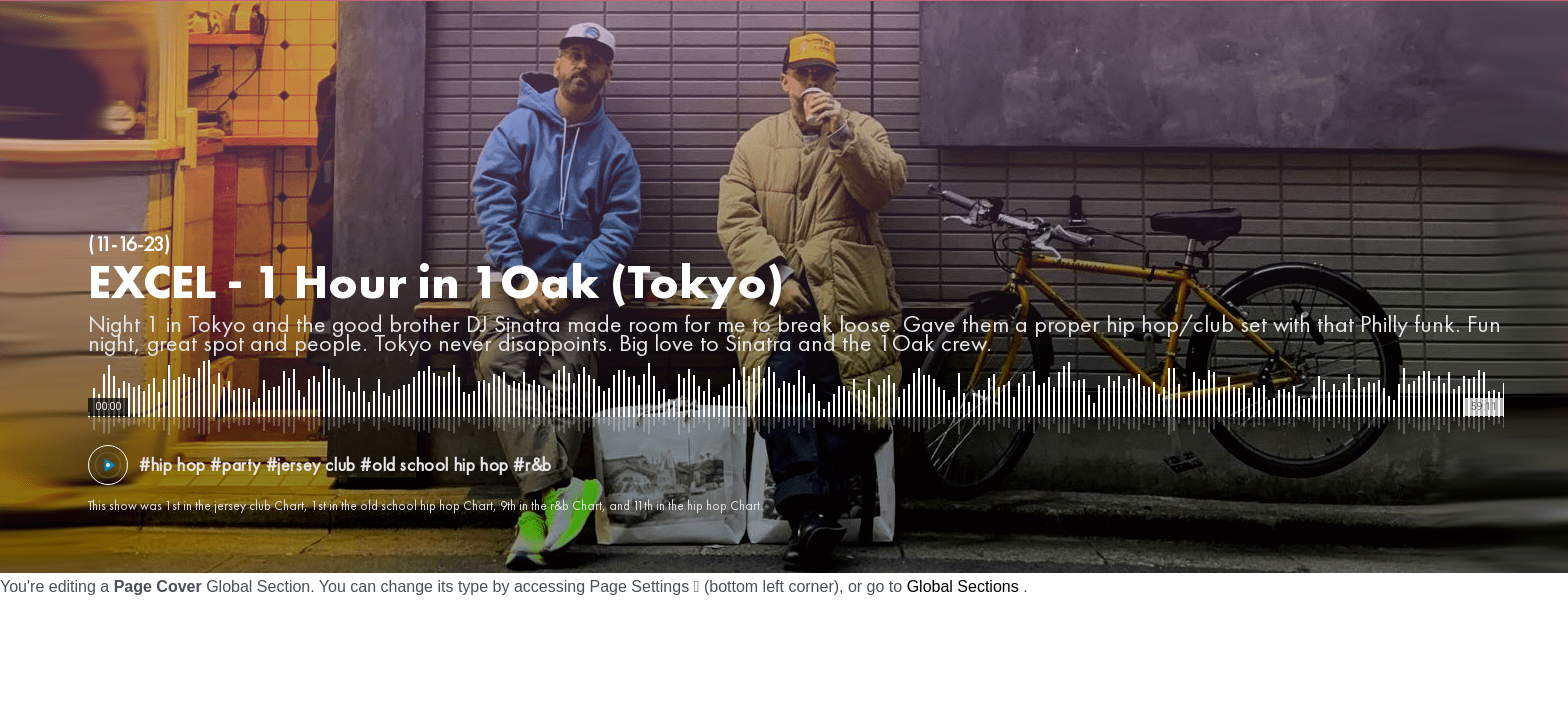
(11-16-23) (129, 244)
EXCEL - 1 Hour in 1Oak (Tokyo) (436, 281)
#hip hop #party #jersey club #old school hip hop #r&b (345, 464)
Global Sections (963, 586)
